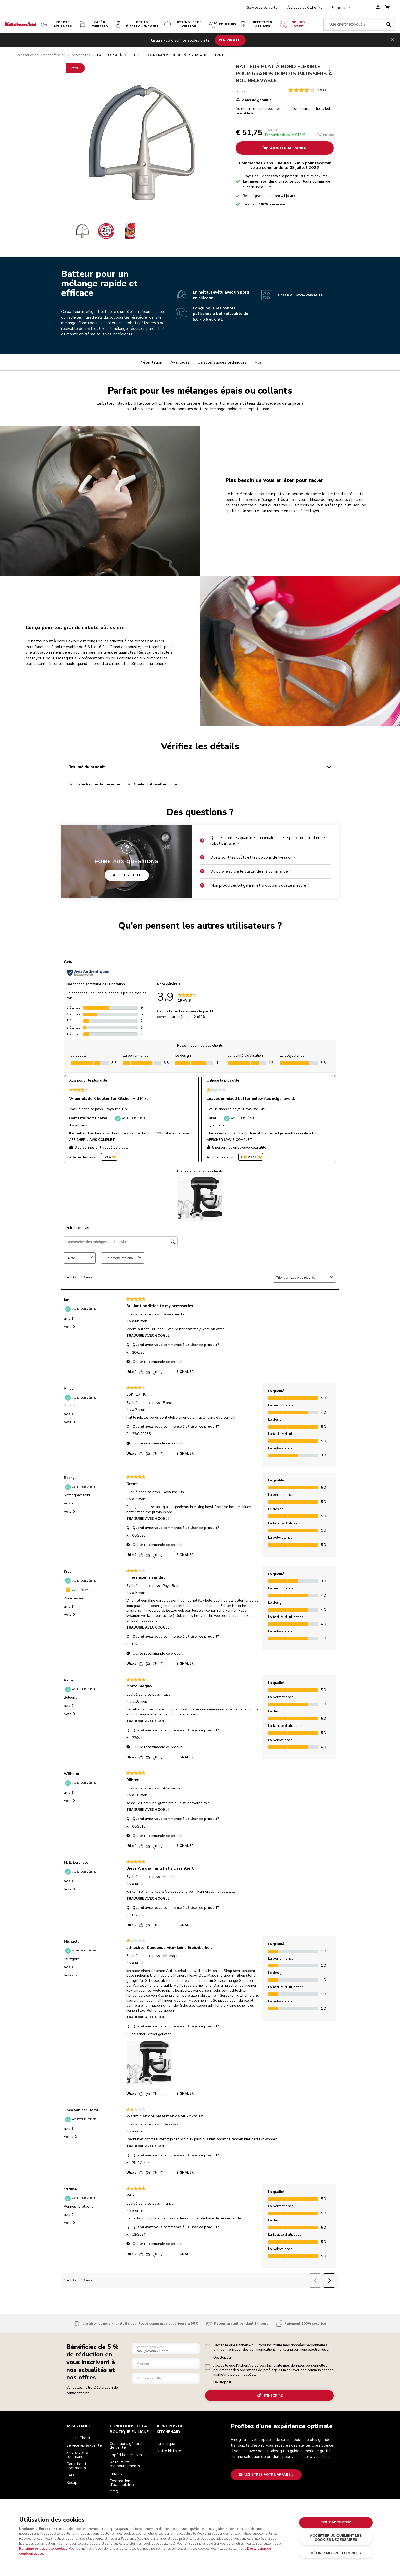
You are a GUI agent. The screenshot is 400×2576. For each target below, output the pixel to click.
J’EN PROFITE (230, 40)
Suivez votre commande (77, 2454)
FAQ (70, 2475)
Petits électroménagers (136, 24)
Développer (222, 2357)
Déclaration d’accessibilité (122, 2482)
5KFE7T (242, 91)
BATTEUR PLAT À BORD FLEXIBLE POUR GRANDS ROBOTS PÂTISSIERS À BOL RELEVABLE (284, 73)
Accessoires (81, 55)
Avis (258, 362)
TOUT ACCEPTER (336, 2522)
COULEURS (222, 24)
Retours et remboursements (125, 2464)
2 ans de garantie (257, 100)
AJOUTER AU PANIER (285, 147)
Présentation (150, 362)
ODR (114, 2492)
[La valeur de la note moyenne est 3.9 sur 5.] (305, 90)
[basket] (387, 7)
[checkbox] (207, 2346)
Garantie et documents (76, 2465)
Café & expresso (93, 24)
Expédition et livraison (129, 2454)
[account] (378, 7)
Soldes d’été (292, 24)
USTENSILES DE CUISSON (182, 24)
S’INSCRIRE (269, 2395)
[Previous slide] (67, 231)
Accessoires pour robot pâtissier (40, 55)
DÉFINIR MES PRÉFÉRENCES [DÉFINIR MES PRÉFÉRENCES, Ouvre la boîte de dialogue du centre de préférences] (336, 2553)
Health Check (78, 2437)
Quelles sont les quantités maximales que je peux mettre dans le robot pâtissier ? (262, 840)
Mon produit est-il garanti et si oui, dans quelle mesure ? (254, 885)
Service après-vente (262, 8)
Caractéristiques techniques (222, 362)
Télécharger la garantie (94, 784)
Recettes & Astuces (255, 24)
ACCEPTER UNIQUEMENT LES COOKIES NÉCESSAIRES (336, 2538)
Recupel (73, 2482)
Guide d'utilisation (146, 784)
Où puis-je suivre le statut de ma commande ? (245, 871)
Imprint (116, 2473)
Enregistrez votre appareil (266, 2474)
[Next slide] (216, 231)
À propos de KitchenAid (305, 8)
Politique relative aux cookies (43, 2548)
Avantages (180, 362)
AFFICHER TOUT (127, 875)
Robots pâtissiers (56, 24)
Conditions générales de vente (128, 2445)
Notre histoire (169, 2450)
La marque (166, 2443)
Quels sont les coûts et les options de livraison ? (247, 857)
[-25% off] (75, 68)
